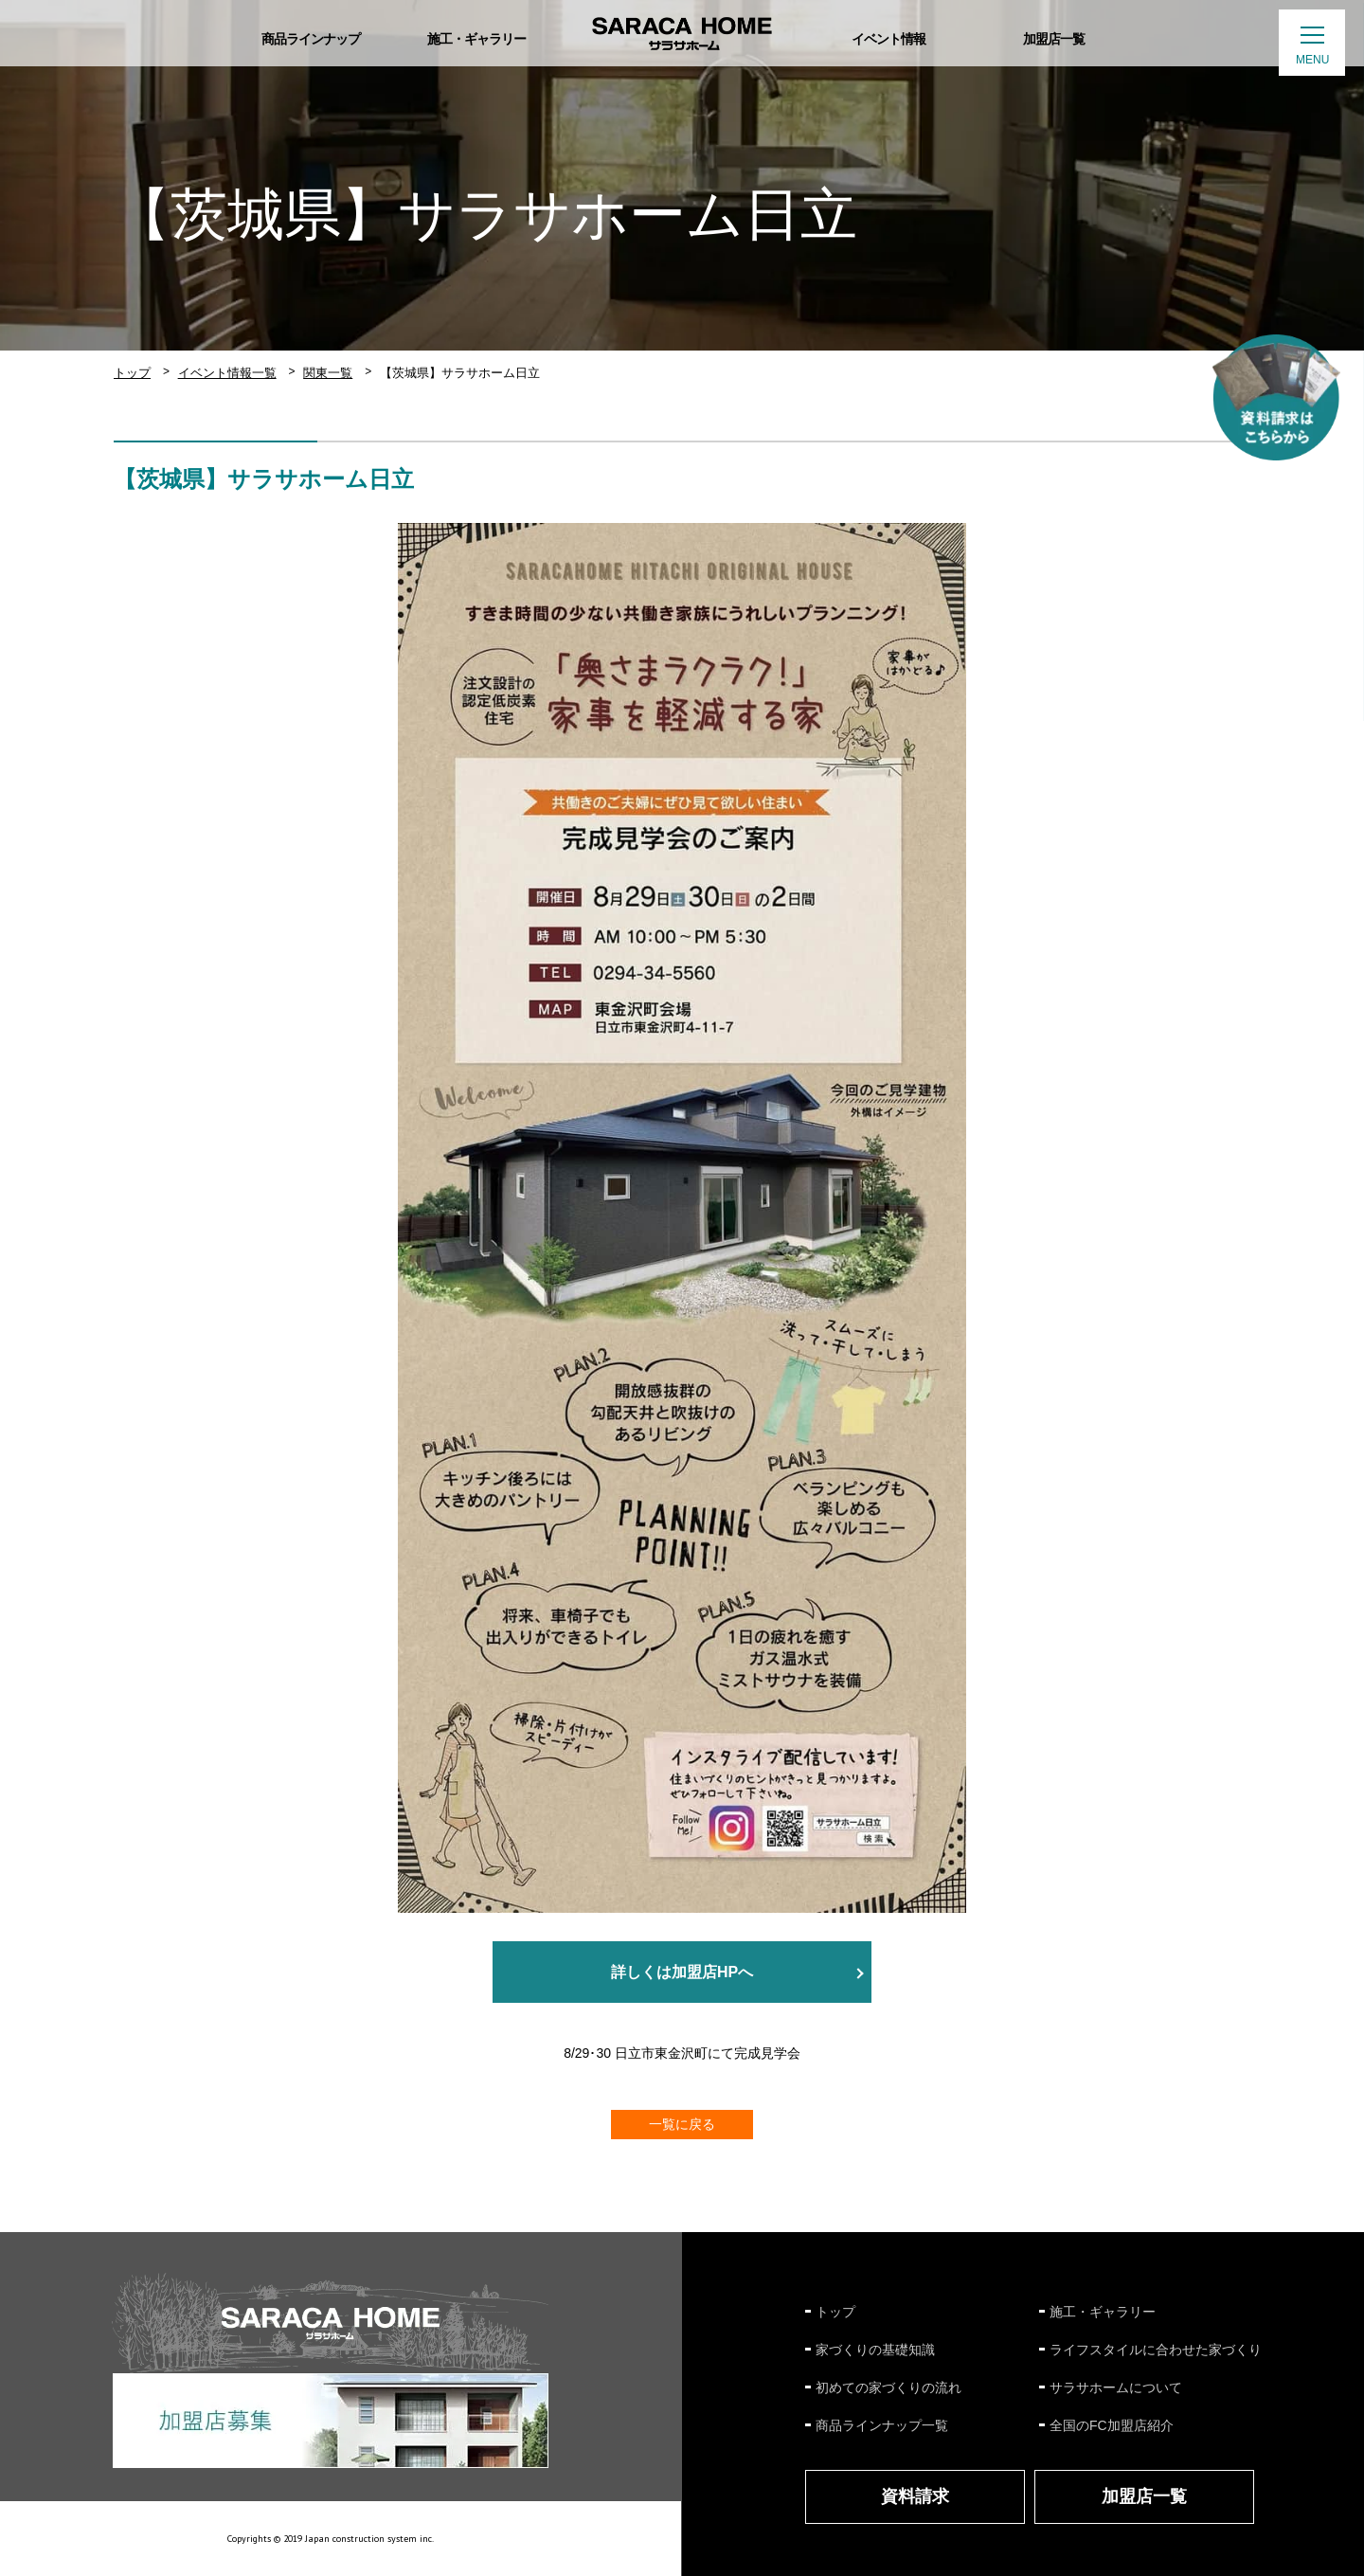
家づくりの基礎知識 (875, 2349)
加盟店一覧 (1144, 2496)
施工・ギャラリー (1103, 2311)
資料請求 (915, 2496)
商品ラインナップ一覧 (882, 2425)
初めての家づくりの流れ (888, 2387)
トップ (132, 373)
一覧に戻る (682, 2124)
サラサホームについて (1116, 2387)
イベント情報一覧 (227, 373)
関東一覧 (327, 373)
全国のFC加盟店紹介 (1112, 2425)
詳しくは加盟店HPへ (682, 1972)
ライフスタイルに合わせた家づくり (1156, 2349)
